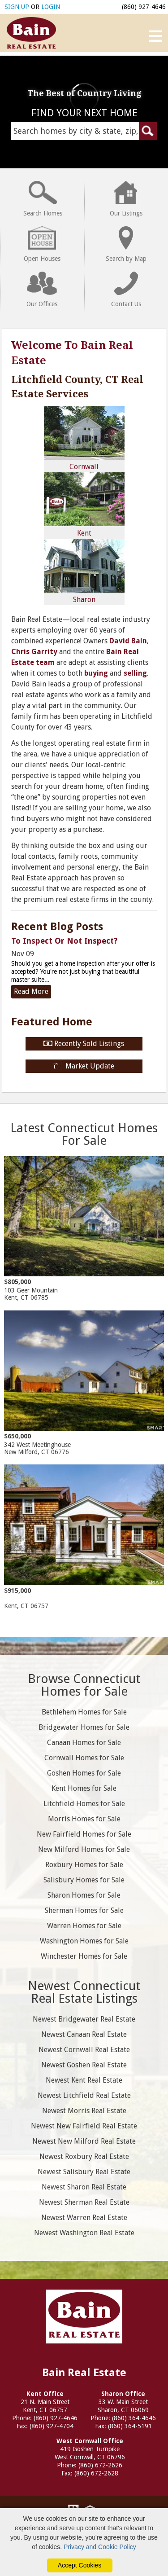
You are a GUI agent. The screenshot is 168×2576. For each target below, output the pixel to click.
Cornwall (84, 438)
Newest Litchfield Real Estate (84, 2095)
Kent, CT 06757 (84, 1536)
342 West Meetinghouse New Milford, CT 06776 (84, 1382)
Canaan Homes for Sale (84, 1742)
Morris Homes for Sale (84, 1819)
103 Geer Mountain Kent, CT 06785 (84, 1228)
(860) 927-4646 (144, 6)
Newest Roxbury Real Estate (84, 2156)
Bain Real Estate (84, 2315)
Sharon (84, 571)
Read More (31, 991)
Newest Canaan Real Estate (84, 2034)
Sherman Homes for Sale (84, 1910)
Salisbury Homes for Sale (84, 1880)
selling (135, 673)
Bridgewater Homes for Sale (84, 1727)
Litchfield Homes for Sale (84, 1803)
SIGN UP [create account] (16, 6)
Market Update (84, 1066)
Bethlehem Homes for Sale (84, 1712)
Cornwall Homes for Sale (84, 1758)
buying (96, 673)
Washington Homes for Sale (84, 1941)
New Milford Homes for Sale (84, 1849)
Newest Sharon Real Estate (84, 2187)
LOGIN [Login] (50, 6)
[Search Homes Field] (84, 131)
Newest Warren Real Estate (84, 2217)
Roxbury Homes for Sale (84, 1864)
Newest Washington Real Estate (84, 2233)
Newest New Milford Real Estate (84, 2141)
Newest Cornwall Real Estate (84, 2049)
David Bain (128, 641)
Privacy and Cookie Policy (100, 2546)
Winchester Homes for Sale (84, 1956)
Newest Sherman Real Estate (84, 2202)
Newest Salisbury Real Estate (84, 2171)
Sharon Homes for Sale (84, 1895)
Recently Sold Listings (83, 1043)
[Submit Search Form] (148, 131)
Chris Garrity (34, 651)
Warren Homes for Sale (84, 1925)
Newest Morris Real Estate (84, 2110)
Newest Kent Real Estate (84, 2080)
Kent (84, 504)
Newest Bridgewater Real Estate (84, 2019)
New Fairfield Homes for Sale (84, 1834)
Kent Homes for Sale (84, 1788)
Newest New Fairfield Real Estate (84, 2126)
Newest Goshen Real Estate (84, 2065)
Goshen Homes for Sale (84, 1773)
